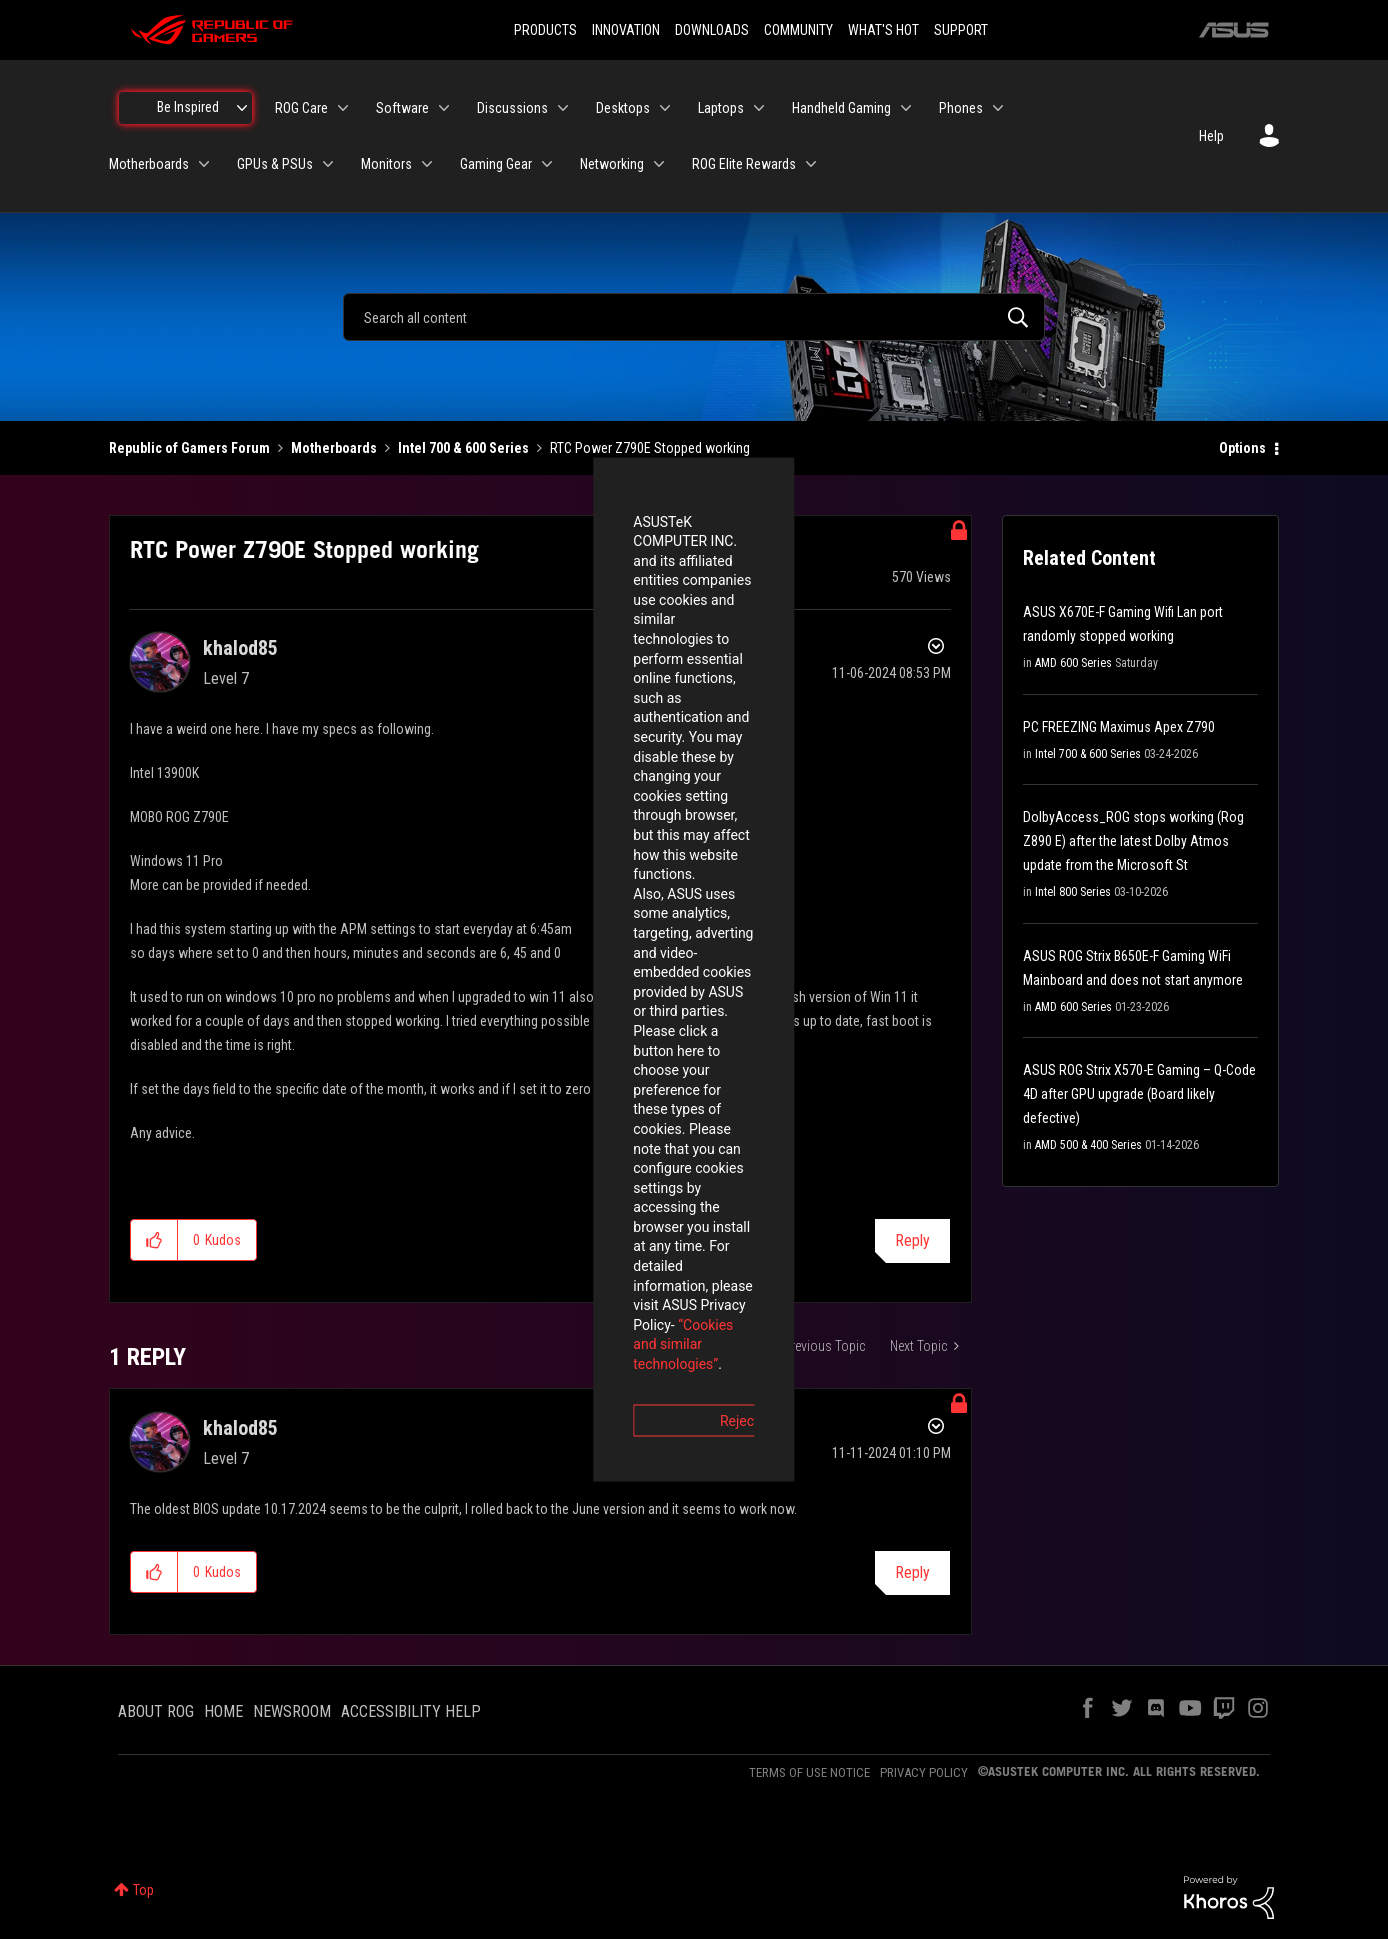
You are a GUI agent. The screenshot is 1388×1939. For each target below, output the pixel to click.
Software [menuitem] (402, 108)
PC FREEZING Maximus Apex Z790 (1119, 727)
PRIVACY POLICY (924, 1772)
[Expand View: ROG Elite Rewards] (811, 164)
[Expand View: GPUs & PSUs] (328, 164)
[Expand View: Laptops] (759, 108)
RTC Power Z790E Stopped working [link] (650, 448)
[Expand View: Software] (444, 108)
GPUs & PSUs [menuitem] (275, 164)
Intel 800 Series (1073, 892)
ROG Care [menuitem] (301, 108)
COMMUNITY (798, 30)
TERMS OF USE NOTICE (809, 1772)
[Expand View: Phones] (998, 108)
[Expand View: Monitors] (427, 164)
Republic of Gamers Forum (189, 448)
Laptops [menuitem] (721, 108)
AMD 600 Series (1073, 663)
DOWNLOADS (712, 30)
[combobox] (694, 317)
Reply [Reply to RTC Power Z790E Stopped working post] (912, 1240)
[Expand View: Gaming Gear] (547, 164)
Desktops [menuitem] (623, 108)
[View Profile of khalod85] (240, 648)
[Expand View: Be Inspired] (242, 108)
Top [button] (143, 1890)
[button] (154, 1240)
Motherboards (334, 448)
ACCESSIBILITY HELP (411, 1711)
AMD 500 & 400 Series (1088, 1145)
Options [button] (1242, 448)
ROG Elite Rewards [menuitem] (744, 164)
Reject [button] (583, 1080)
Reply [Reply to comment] (912, 1572)
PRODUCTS (545, 30)
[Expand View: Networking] (659, 164)
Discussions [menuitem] (512, 108)
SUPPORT (961, 30)
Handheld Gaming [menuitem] (841, 108)
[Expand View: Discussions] (563, 108)
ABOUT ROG (156, 1711)
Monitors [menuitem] (386, 164)
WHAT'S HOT (883, 30)
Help (1211, 136)
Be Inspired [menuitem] (188, 107)
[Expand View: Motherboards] (204, 164)
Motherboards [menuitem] (149, 164)
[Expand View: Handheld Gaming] (906, 108)
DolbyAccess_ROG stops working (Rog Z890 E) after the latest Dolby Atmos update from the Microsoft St (1133, 841)
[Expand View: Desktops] (665, 108)
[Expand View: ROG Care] (343, 108)
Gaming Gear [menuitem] (496, 164)
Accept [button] (805, 1080)
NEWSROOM (292, 1711)
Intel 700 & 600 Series (463, 448)
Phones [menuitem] (961, 108)
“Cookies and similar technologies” (563, 1024)
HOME (223, 1711)
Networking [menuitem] (612, 164)
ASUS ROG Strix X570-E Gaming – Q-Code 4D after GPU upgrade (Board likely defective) (1139, 1094)
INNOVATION (626, 30)
